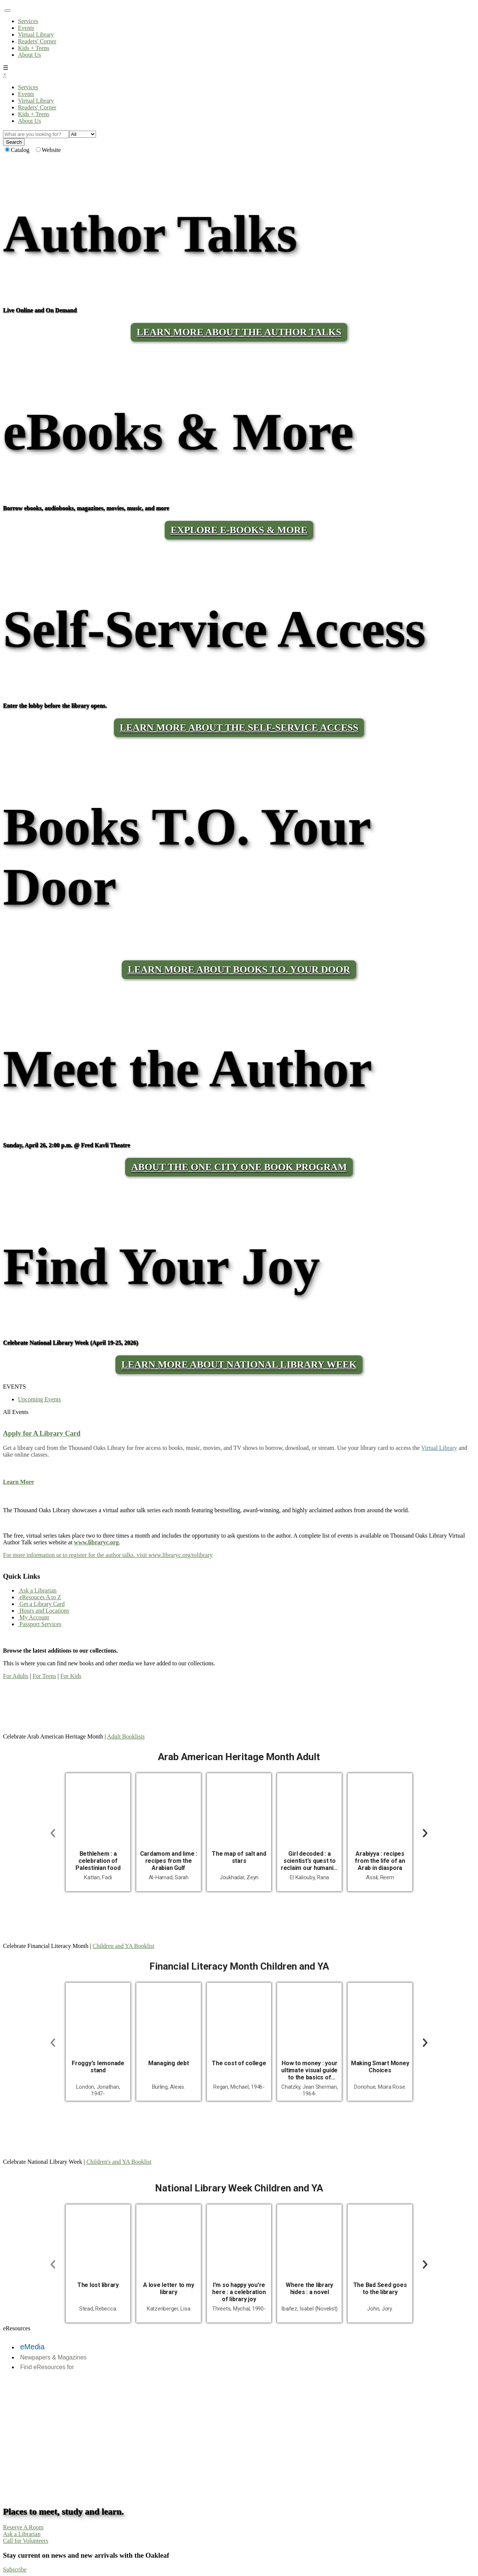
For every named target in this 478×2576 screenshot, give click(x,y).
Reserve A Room (23, 2527)
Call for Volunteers (25, 2541)
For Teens (44, 1676)
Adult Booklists (126, 1736)
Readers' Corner (37, 41)
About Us (29, 55)
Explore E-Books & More (239, 530)
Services (28, 21)
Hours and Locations (43, 1610)
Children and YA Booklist (123, 1946)
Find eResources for (47, 2367)
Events (26, 28)
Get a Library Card (41, 1604)
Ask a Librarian (37, 1590)
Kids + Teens (33, 48)
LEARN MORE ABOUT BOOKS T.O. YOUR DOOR (239, 969)
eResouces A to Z (39, 1597)
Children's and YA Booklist (118, 2162)
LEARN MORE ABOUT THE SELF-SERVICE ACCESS (239, 727)
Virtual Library (36, 34)
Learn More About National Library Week (239, 1364)
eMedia (32, 2347)
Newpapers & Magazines (53, 2357)
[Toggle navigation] (7, 10)
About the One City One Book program (239, 1167)
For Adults (15, 1676)
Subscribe (15, 2569)
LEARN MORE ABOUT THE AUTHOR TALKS (239, 332)
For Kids (70, 1676)
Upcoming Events (39, 1399)
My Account (33, 1617)
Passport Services (39, 1624)
